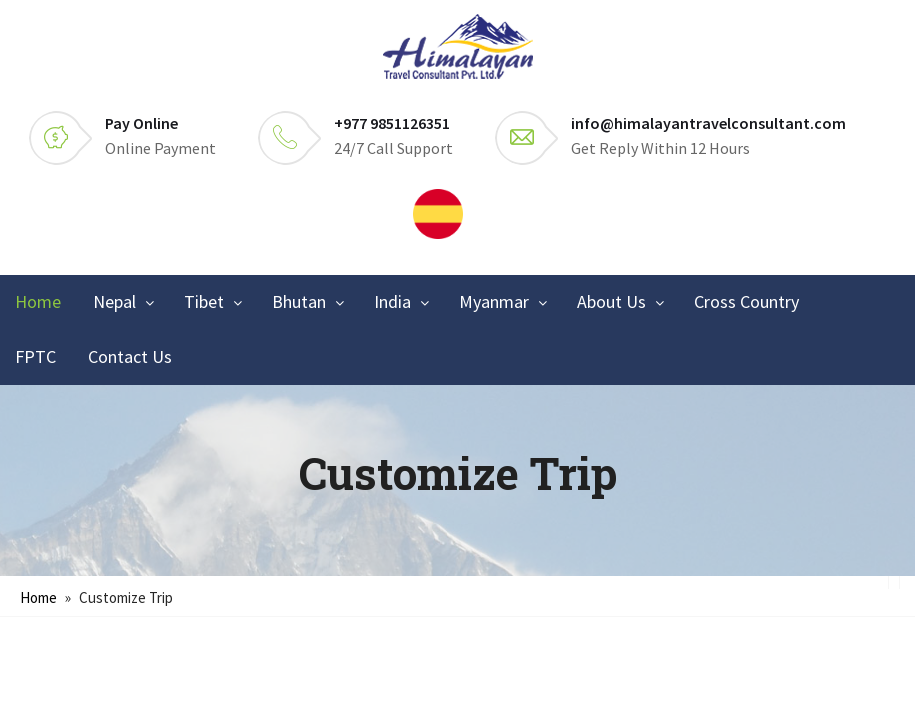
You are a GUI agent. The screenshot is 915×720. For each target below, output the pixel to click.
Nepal (114, 301)
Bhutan (299, 301)
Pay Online (141, 123)
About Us (611, 301)
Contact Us (130, 356)
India (392, 301)
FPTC (35, 356)
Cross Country (746, 301)
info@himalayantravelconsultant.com (708, 123)
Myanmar (494, 301)
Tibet (204, 301)
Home (38, 301)
